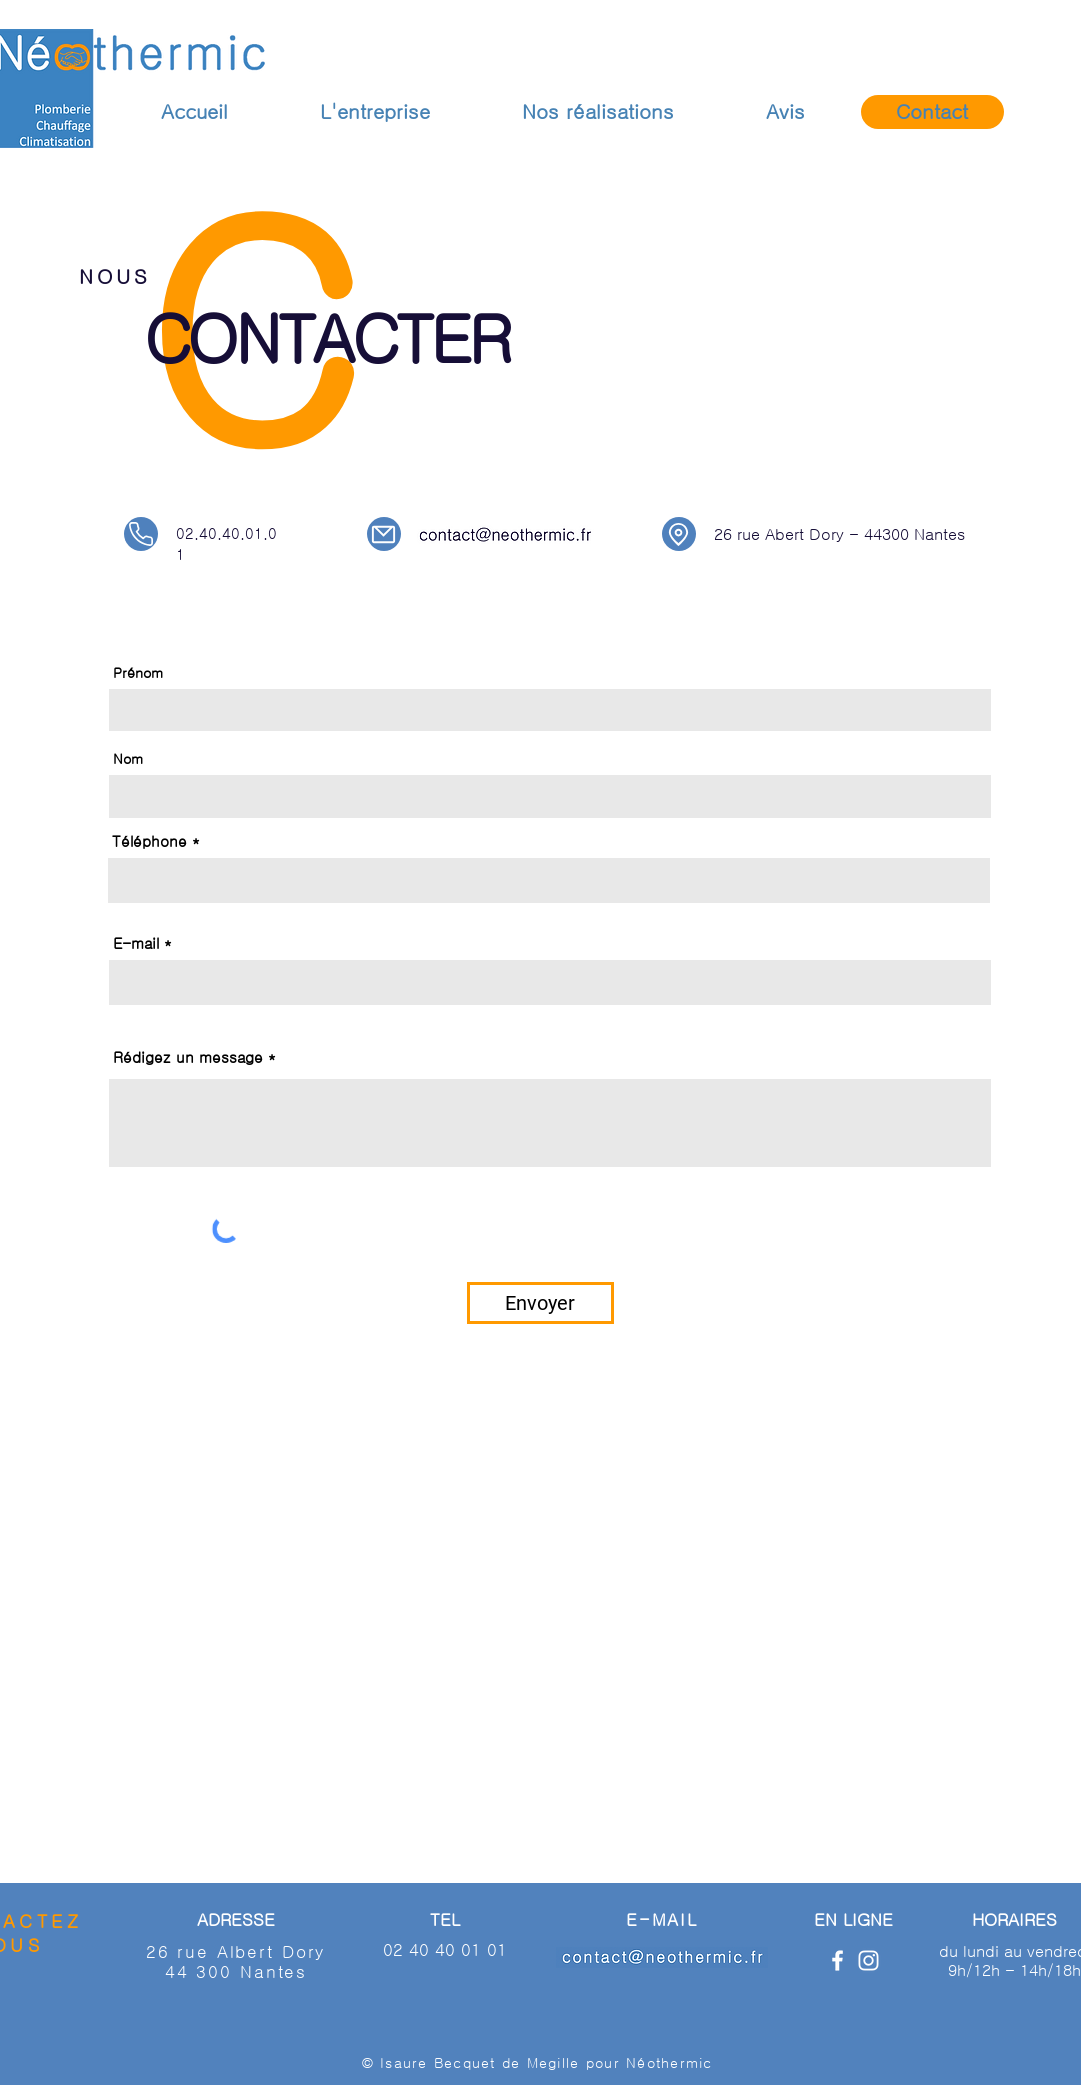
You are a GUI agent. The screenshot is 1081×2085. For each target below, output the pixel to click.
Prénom (138, 673)
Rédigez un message (188, 1057)
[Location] (679, 534)
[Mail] (384, 534)
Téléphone (149, 841)
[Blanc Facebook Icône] (837, 1960)
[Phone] (141, 534)
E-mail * (142, 943)
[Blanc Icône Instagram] (868, 1960)
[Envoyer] (540, 1303)
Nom (128, 759)
